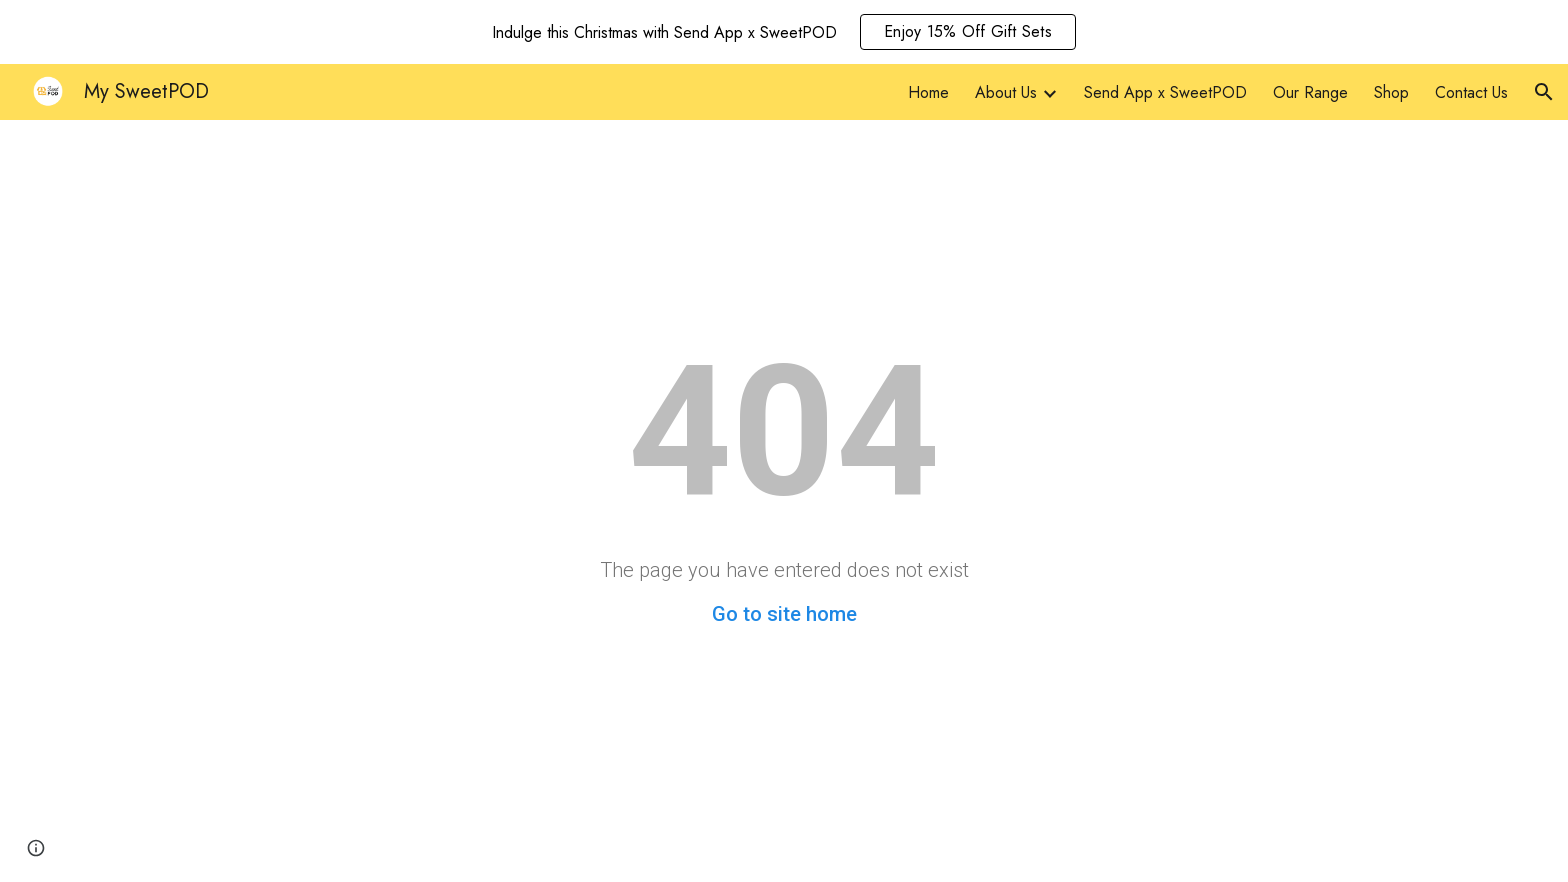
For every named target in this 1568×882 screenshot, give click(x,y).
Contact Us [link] (1471, 92)
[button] (1544, 92)
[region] (784, 32)
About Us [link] (1006, 92)
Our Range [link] (1310, 92)
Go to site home (784, 614)
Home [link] (928, 92)
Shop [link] (1391, 92)
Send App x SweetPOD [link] (1165, 92)
